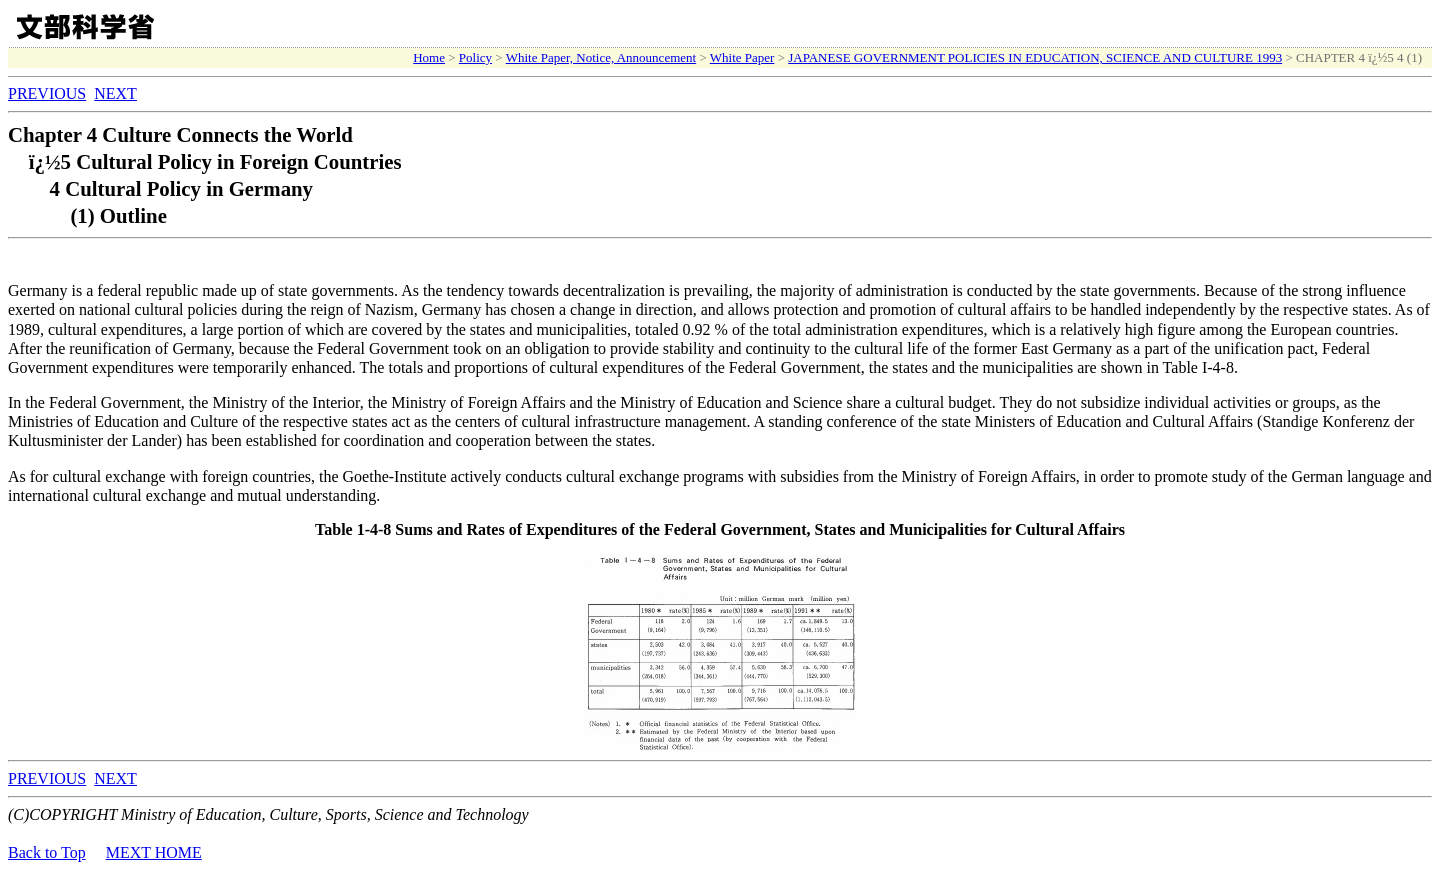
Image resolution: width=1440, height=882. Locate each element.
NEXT (115, 93)
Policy (475, 57)
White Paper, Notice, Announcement (601, 57)
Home (429, 57)
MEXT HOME (154, 852)
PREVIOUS (47, 93)
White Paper (742, 57)
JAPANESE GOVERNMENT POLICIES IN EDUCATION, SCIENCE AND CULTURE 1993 (1035, 57)
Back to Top (47, 852)
